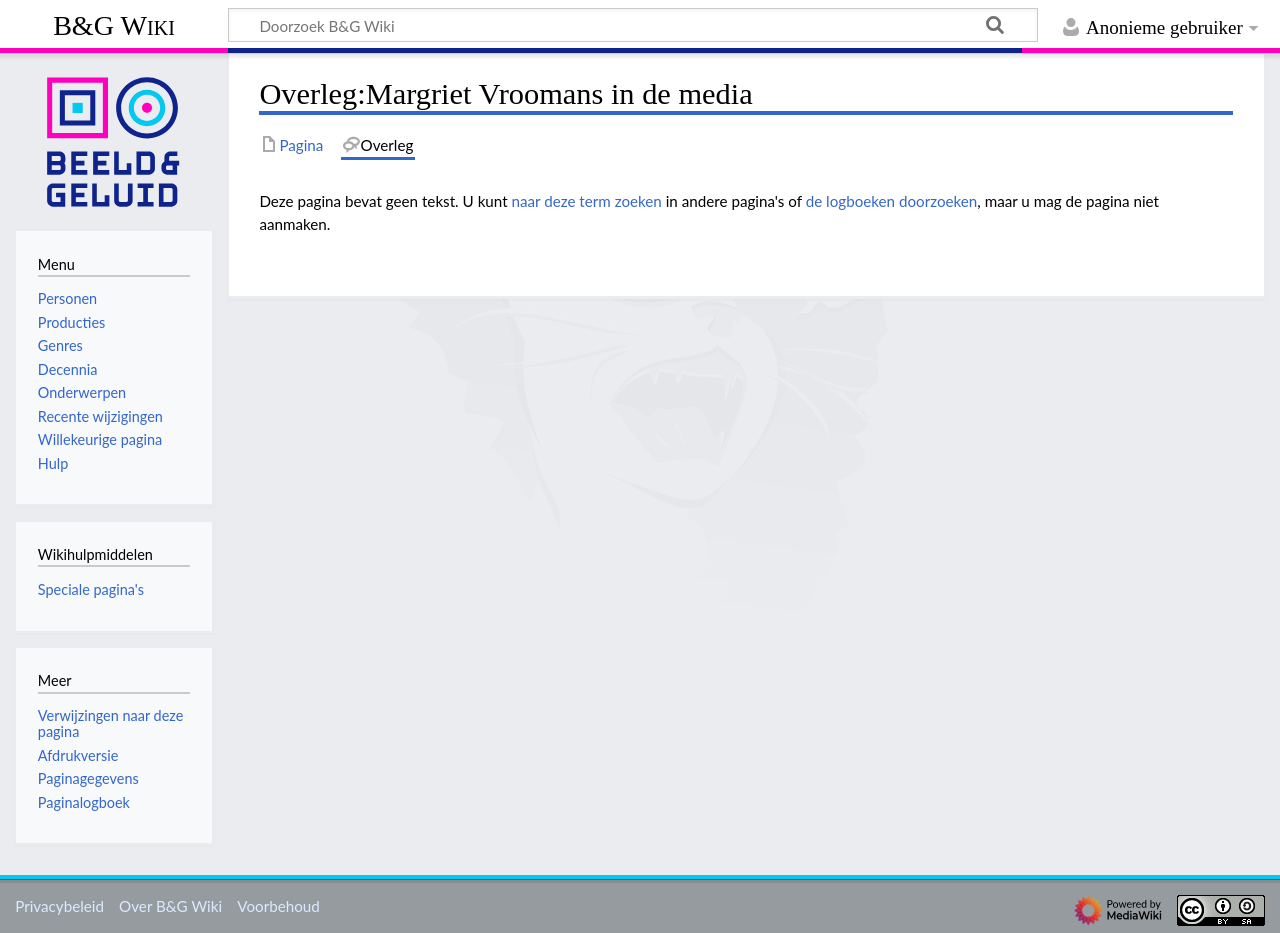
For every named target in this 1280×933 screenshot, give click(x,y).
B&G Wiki (114, 25)
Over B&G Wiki (170, 906)
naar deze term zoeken (587, 201)
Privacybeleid (59, 906)
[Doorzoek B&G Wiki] (633, 25)
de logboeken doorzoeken (892, 201)
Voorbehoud (278, 906)
